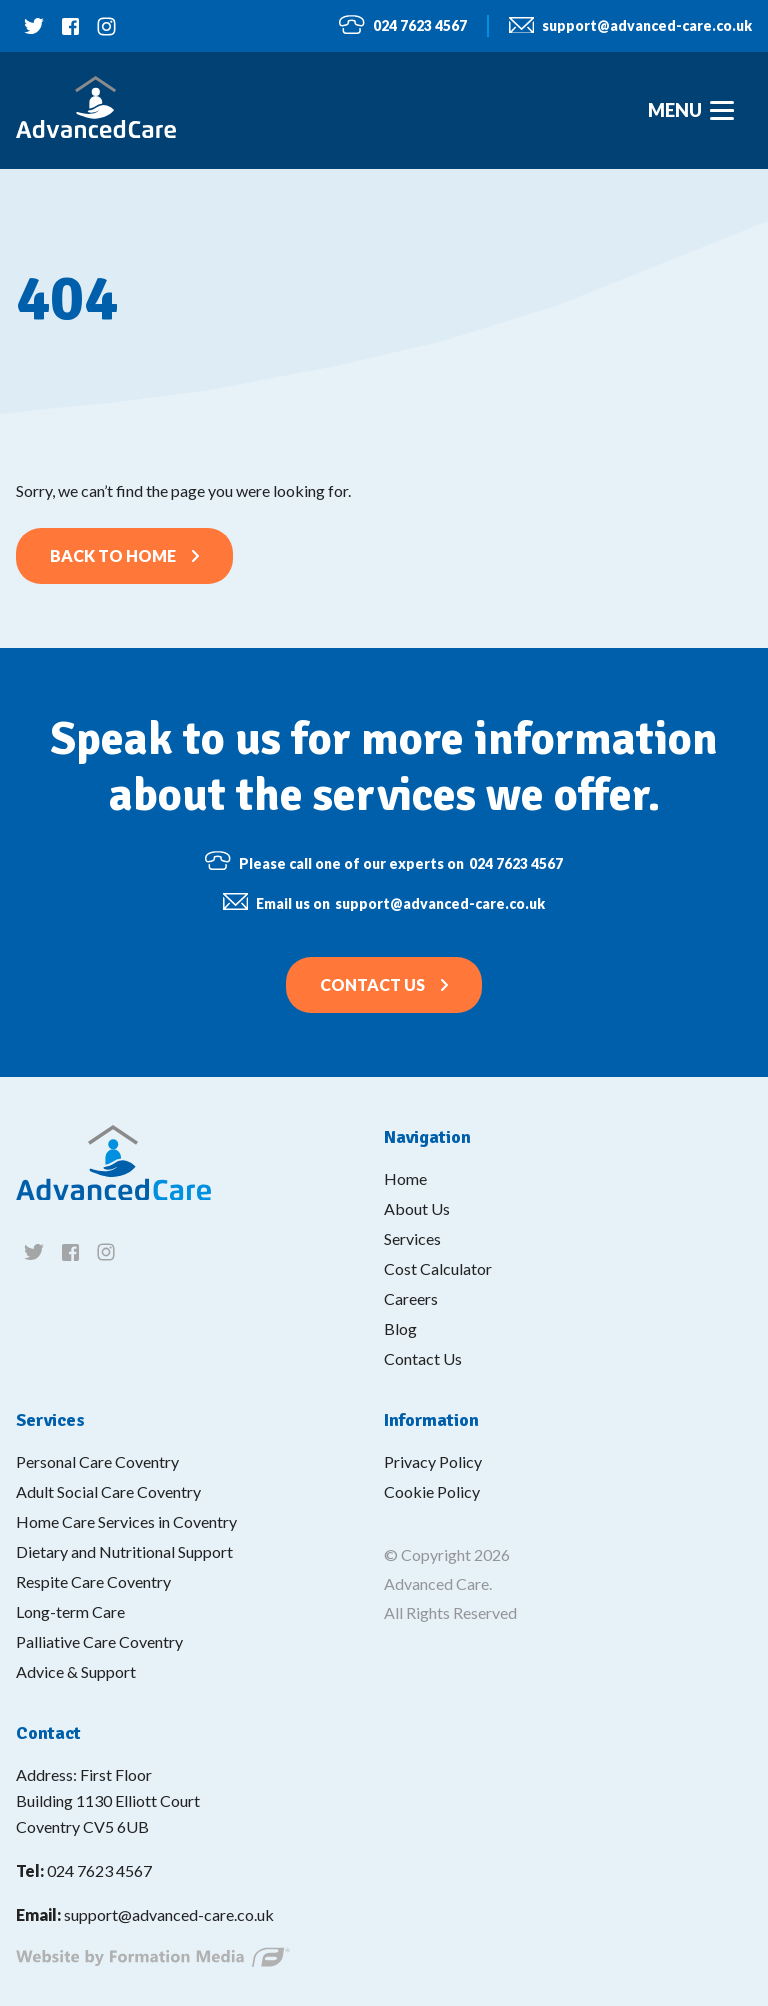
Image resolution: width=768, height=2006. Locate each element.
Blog (400, 1328)
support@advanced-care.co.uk (630, 26)
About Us (417, 1208)
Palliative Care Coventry (99, 1641)
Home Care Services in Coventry (126, 1521)
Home (405, 1178)
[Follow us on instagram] (106, 26)
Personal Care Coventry (97, 1461)
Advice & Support (76, 1671)
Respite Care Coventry (93, 1581)
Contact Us (372, 984)
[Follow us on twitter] (34, 26)
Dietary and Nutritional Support (124, 1551)
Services (412, 1238)
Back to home (113, 555)
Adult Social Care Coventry (108, 1491)
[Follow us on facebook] (70, 26)
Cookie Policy (432, 1491)
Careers (411, 1298)
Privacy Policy (433, 1461)
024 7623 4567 (402, 25)
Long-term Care (70, 1611)
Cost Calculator (438, 1268)
